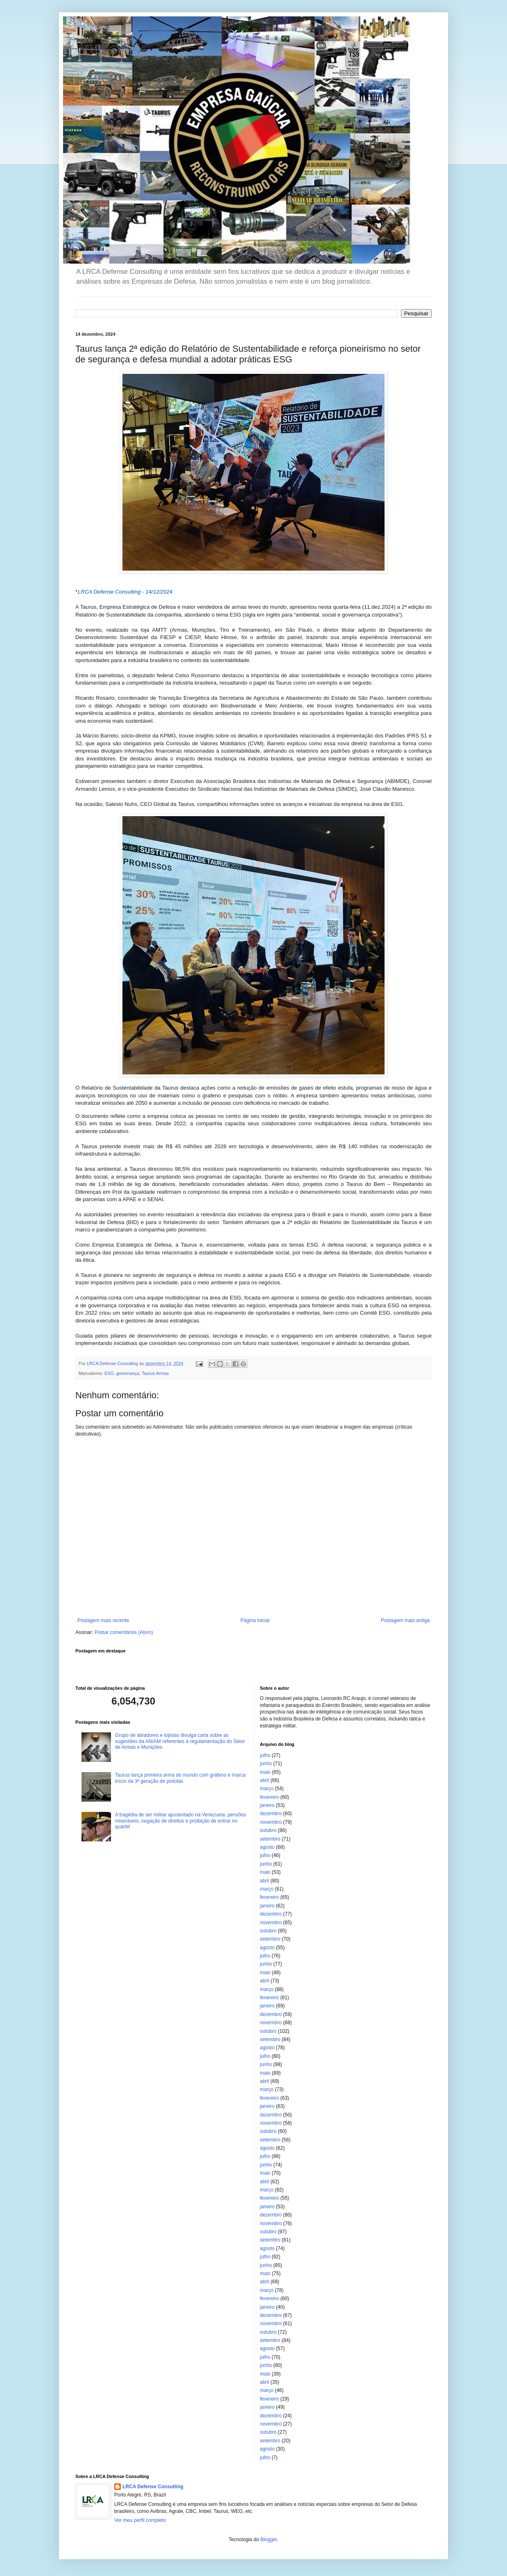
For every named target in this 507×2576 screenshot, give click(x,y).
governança (127, 1373)
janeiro (267, 1805)
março (267, 1788)
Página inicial (254, 1620)
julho (265, 1755)
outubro (268, 1830)
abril (264, 1780)
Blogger (268, 2539)
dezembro (271, 1813)
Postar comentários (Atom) (124, 1632)
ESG (109, 1373)
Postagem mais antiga (405, 1620)
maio (265, 1772)
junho (266, 1763)
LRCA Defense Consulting (152, 2487)
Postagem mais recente (103, 1620)
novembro (271, 1822)
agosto (267, 1847)
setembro (270, 1839)
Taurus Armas (155, 1373)
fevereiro (269, 1797)
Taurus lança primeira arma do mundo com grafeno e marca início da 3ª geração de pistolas (180, 1778)
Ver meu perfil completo (140, 2520)
